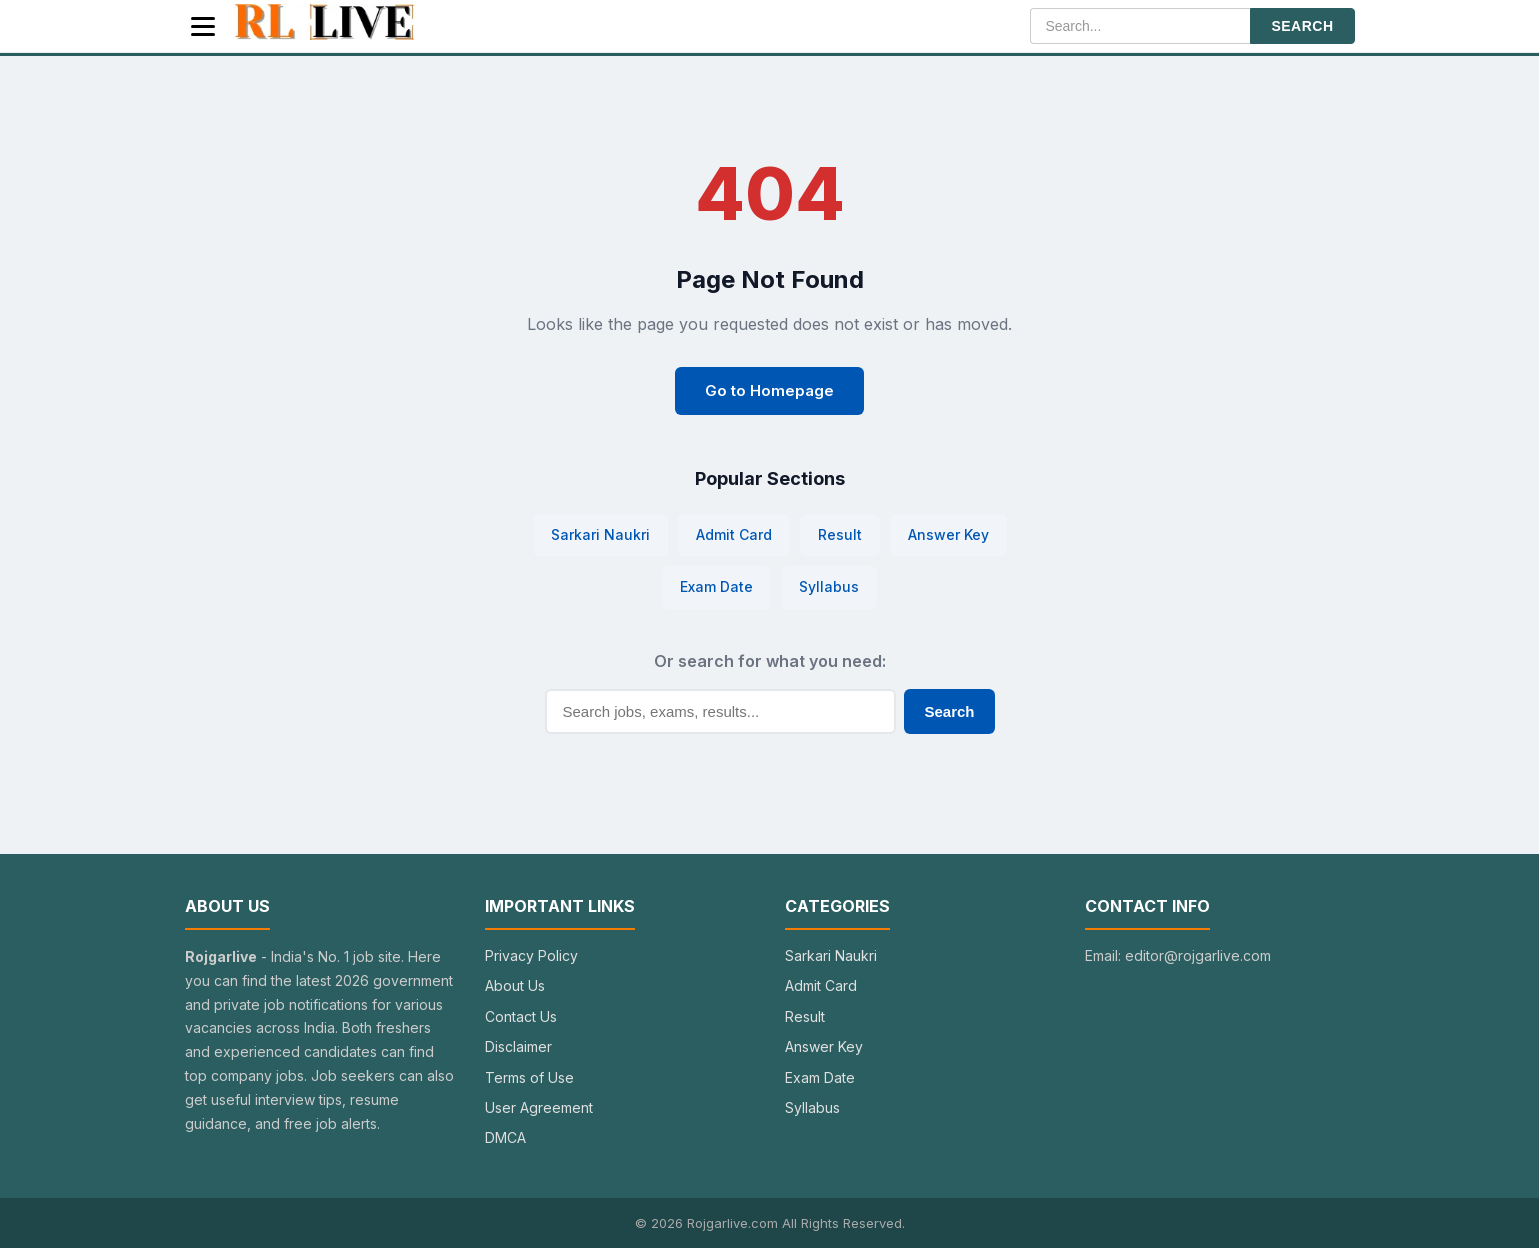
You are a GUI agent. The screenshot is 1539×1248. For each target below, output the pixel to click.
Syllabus (829, 586)
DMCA (505, 1137)
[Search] (1140, 26)
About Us (515, 985)
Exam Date (716, 586)
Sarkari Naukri (600, 534)
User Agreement (539, 1107)
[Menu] (203, 26)
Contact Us (521, 1016)
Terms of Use (529, 1077)
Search (949, 711)
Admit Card (734, 534)
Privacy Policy (531, 955)
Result (840, 534)
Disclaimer (518, 1046)
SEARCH (1302, 26)
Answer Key (948, 534)
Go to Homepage (769, 390)
